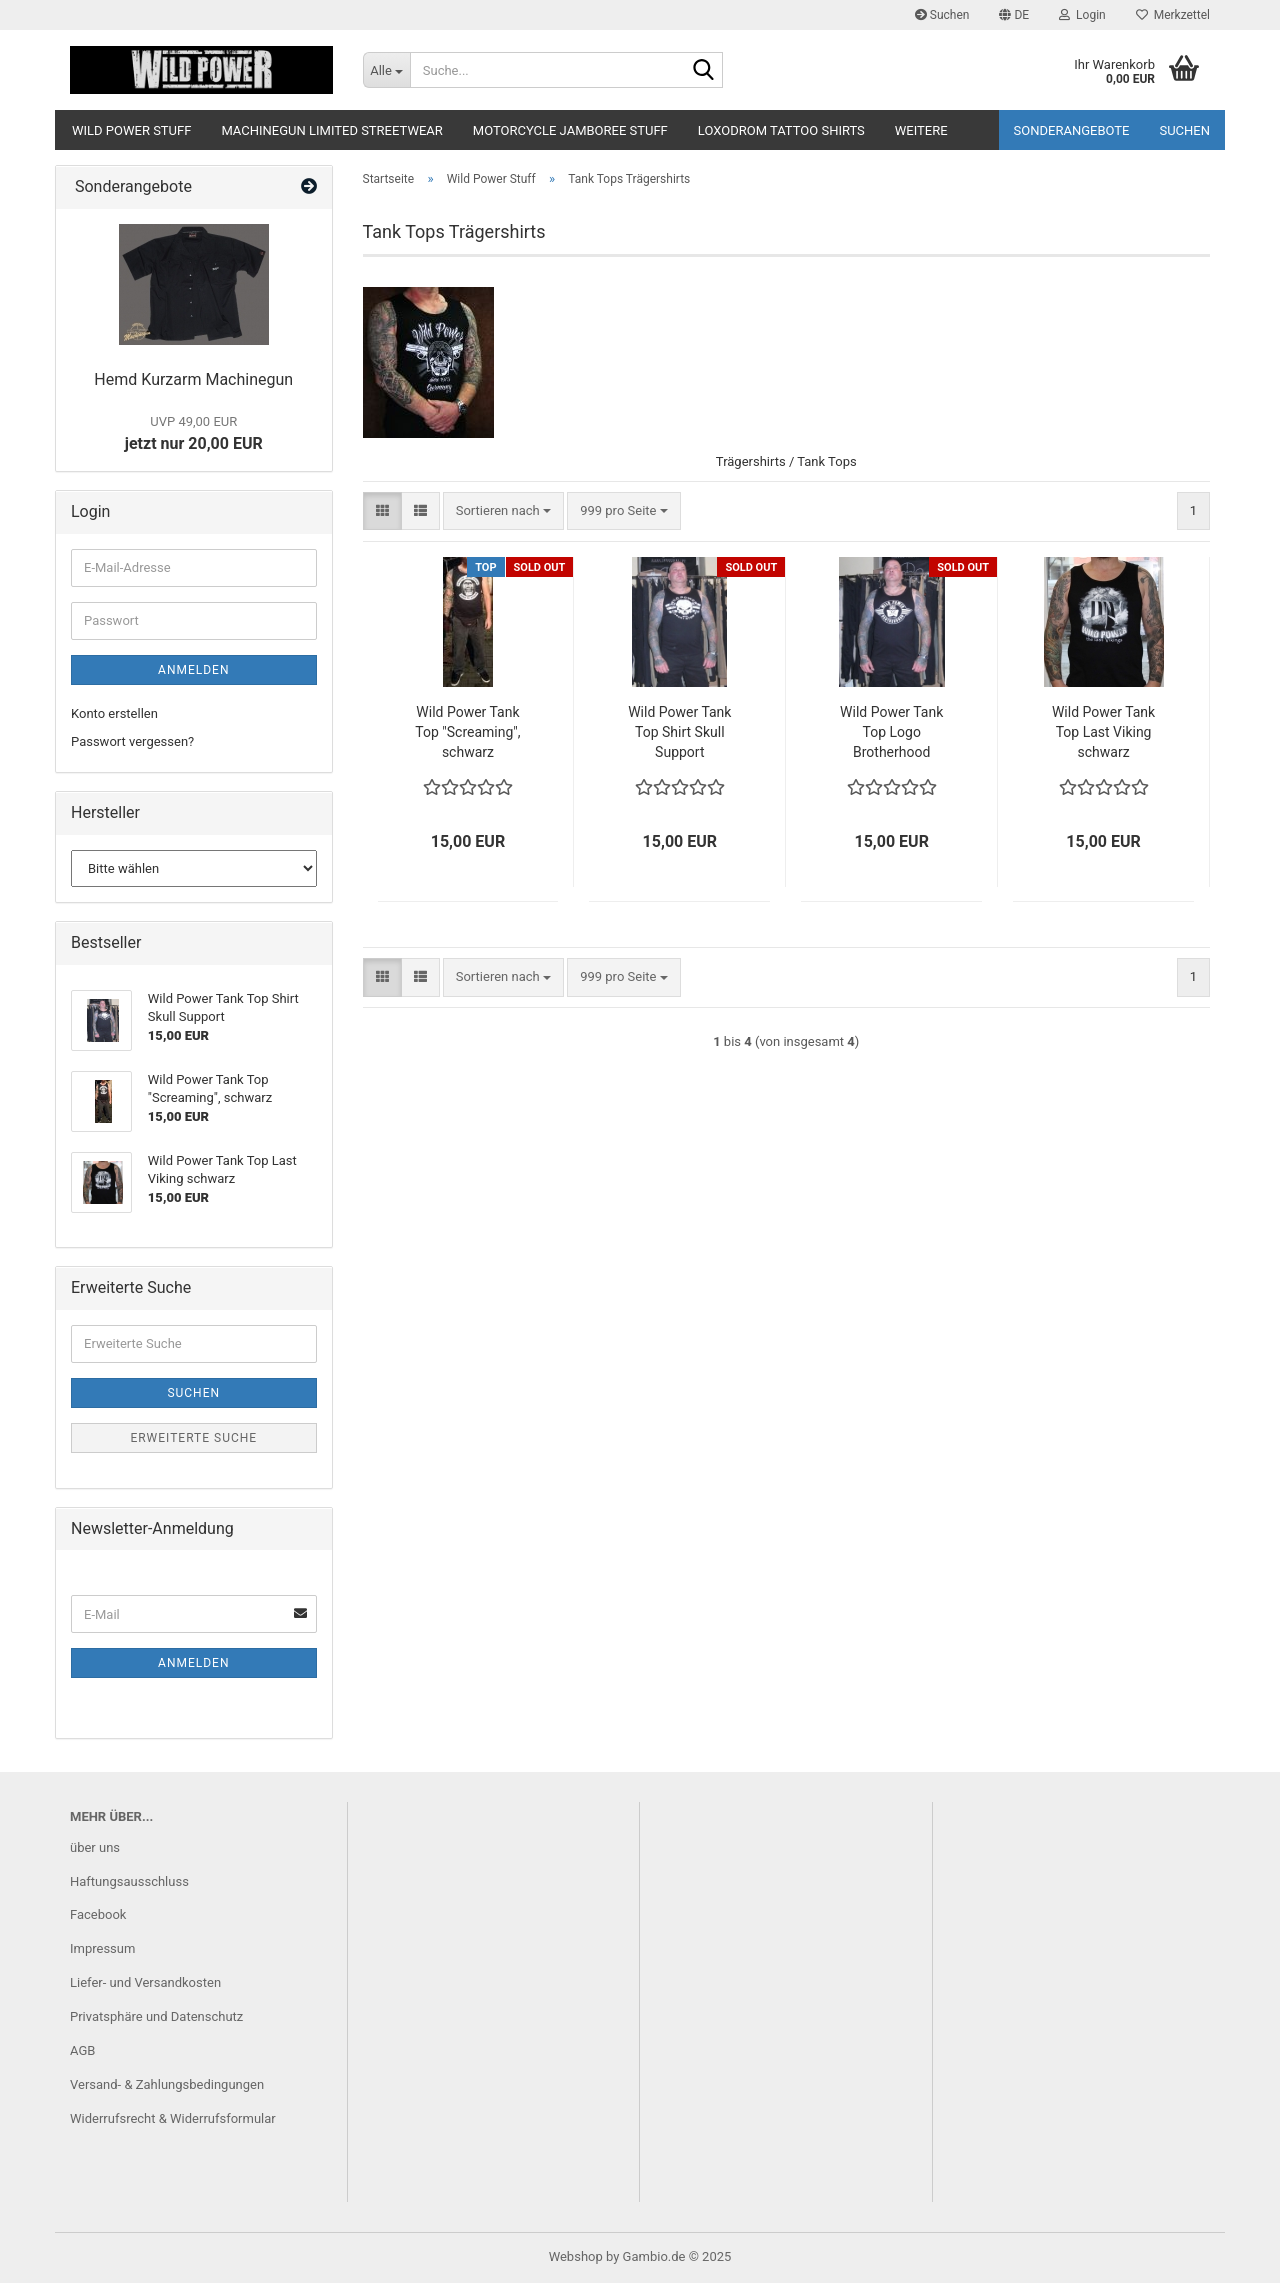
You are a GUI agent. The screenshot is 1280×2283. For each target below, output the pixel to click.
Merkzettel (1173, 15)
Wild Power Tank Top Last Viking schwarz (1103, 732)
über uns (95, 1847)
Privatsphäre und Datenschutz (156, 2016)
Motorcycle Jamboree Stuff (570, 130)
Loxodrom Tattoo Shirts (781, 130)
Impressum (102, 1948)
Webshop (576, 2256)
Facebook (98, 1914)
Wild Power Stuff (131, 130)
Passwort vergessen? (132, 741)
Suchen (942, 15)
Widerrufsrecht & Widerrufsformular (173, 2118)
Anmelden (193, 670)
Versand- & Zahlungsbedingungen (167, 2084)
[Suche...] (386, 70)
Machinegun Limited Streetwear (331, 130)
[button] (1014, 15)
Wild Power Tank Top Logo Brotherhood (891, 732)
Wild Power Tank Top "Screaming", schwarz (467, 732)
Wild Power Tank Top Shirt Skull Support (679, 732)
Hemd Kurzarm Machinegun (193, 379)
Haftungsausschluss (129, 1881)
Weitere (921, 130)
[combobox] (503, 511)
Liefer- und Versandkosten (145, 1982)
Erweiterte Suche (193, 1438)
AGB (82, 2050)
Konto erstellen (114, 713)
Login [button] (1082, 15)
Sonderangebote (1072, 130)
